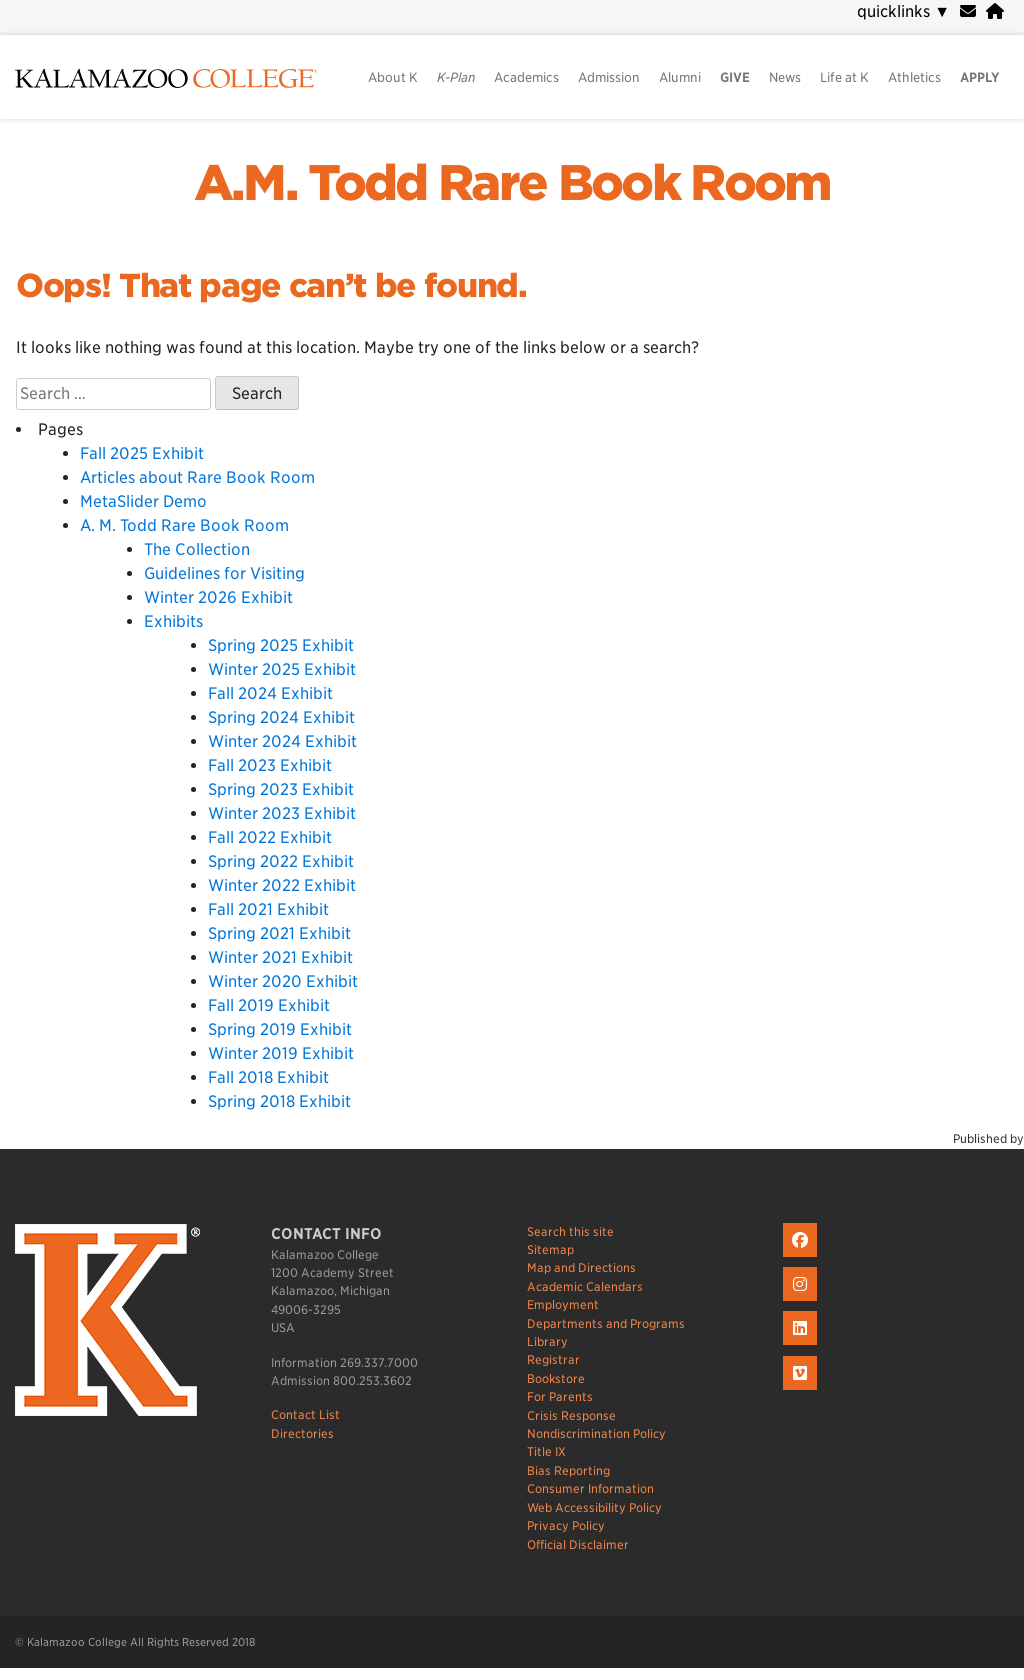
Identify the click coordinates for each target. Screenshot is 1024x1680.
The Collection (197, 549)
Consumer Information (590, 1488)
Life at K (844, 77)
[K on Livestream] (802, 1390)
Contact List (305, 1414)
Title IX (546, 1451)
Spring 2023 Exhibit (281, 789)
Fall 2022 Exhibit (270, 837)
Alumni (680, 77)
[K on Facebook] (802, 1257)
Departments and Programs (606, 1323)
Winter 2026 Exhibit (218, 597)
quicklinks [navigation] (903, 11)
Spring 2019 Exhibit (280, 1029)
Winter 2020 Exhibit (283, 981)
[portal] (995, 11)
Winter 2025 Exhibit (282, 669)
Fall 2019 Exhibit (269, 1005)
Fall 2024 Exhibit (270, 693)
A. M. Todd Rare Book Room (184, 525)
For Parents (560, 1396)
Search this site (570, 1231)
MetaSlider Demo (143, 501)
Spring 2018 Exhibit (279, 1101)
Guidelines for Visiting (224, 573)
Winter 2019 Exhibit (281, 1053)
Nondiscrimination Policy (596, 1433)
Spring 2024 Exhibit (281, 717)
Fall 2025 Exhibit (142, 453)
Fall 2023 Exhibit (270, 765)
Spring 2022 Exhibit (281, 861)
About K (393, 77)
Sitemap (550, 1249)
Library (547, 1341)
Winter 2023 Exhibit (282, 813)
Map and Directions (581, 1267)
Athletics (914, 77)
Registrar (553, 1359)
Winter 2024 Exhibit (282, 741)
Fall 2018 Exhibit (268, 1077)
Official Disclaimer (578, 1544)
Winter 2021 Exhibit (280, 957)
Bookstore (556, 1378)
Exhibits (173, 621)
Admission (609, 77)
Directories (302, 1433)
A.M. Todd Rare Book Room (512, 183)
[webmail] (968, 11)
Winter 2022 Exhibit (282, 885)
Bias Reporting (568, 1470)
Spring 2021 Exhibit (279, 933)
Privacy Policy (566, 1525)
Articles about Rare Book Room (197, 477)
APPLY (980, 77)
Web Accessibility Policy (594, 1507)
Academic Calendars (585, 1286)
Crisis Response (571, 1415)
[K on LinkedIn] (802, 1345)
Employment (563, 1304)
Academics (526, 77)
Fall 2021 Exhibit (268, 909)
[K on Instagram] (802, 1301)
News (785, 77)
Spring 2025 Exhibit (281, 645)
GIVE (735, 77)
